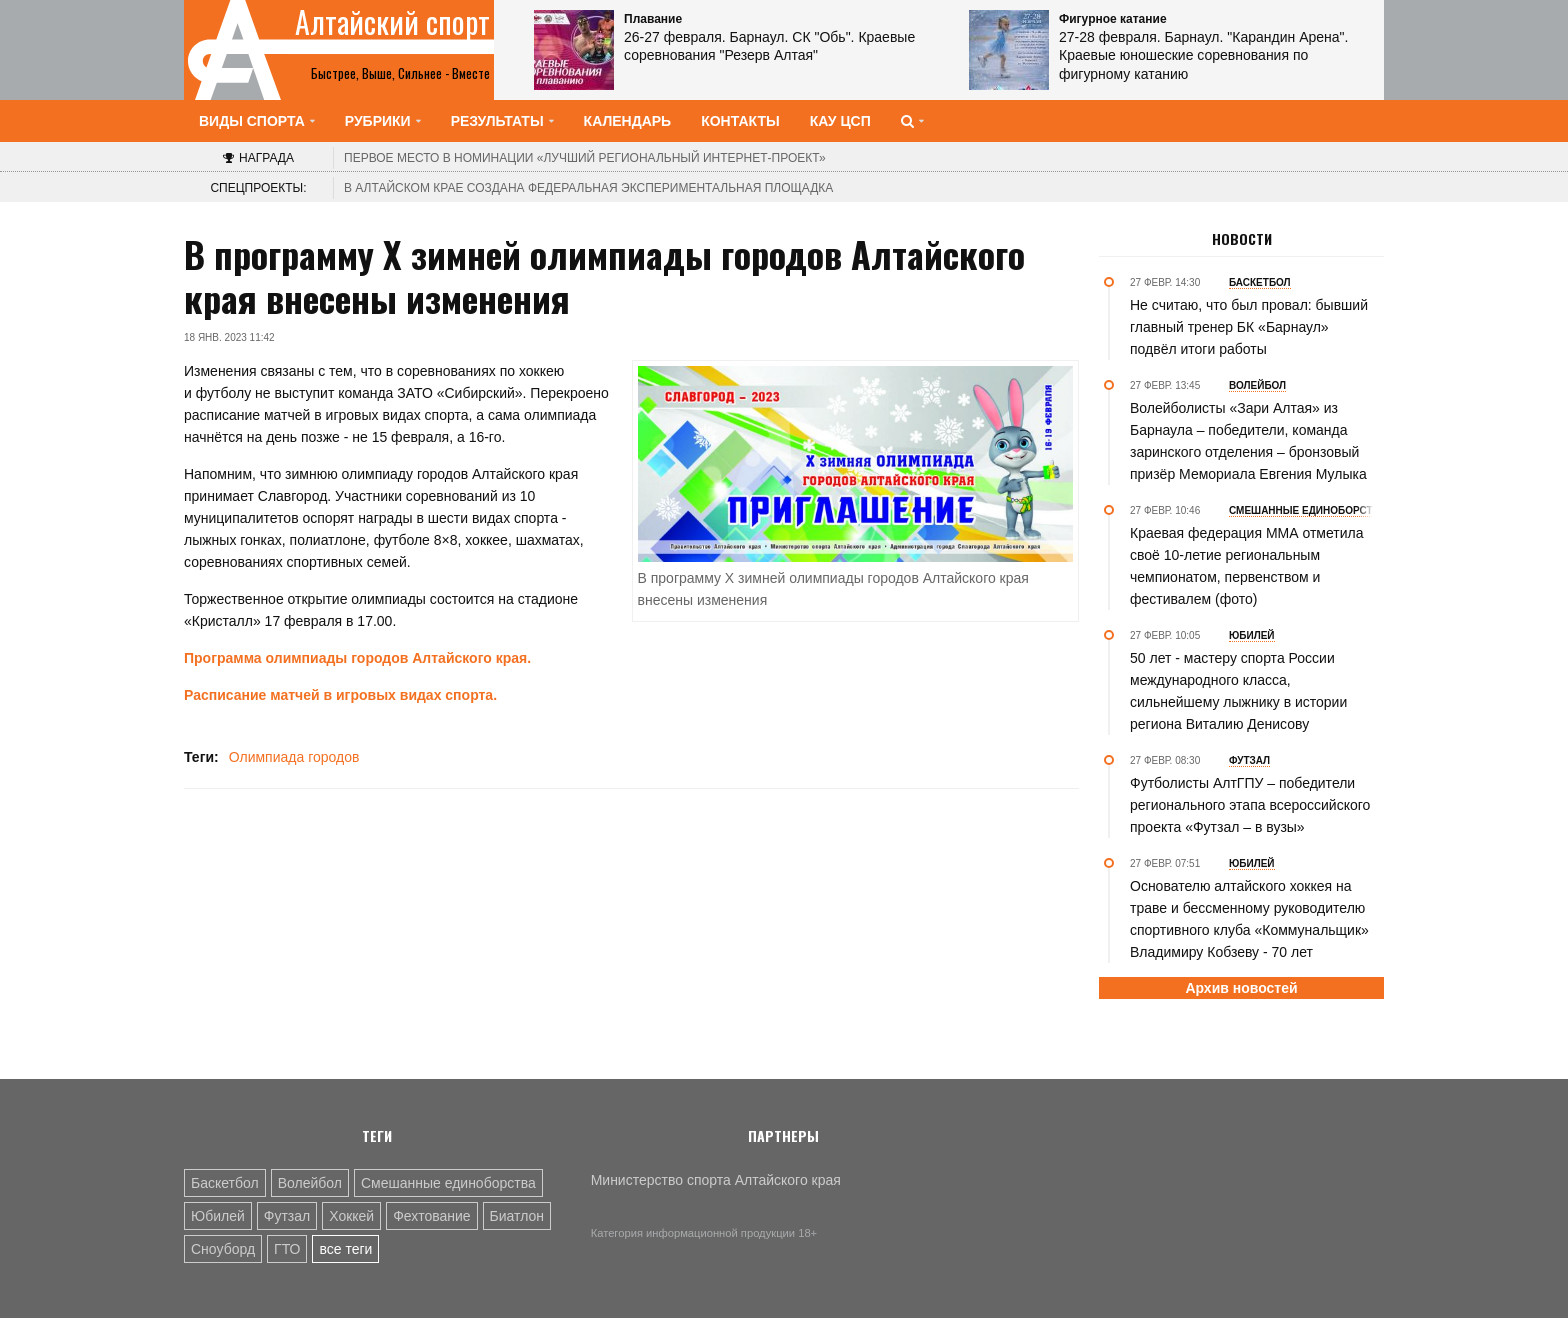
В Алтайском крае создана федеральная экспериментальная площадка (588, 188)
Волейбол (310, 1183)
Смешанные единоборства (448, 1183)
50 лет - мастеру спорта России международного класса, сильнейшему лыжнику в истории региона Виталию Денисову (1238, 691)
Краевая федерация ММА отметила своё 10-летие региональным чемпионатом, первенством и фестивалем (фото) (1246, 566)
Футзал (287, 1216)
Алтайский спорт (392, 22)
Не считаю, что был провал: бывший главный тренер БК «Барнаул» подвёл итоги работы (1249, 327)
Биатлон (517, 1216)
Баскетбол (225, 1183)
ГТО (287, 1249)
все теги (345, 1249)
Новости (1242, 239)
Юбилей (218, 1216)
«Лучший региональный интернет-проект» (585, 158)
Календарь (628, 121)
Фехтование (431, 1216)
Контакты (740, 121)
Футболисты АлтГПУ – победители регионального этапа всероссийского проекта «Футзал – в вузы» (1250, 805)
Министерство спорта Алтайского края (716, 1180)
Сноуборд (223, 1249)
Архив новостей (1241, 988)
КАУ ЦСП (840, 121)
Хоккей (351, 1216)
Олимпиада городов (294, 757)
